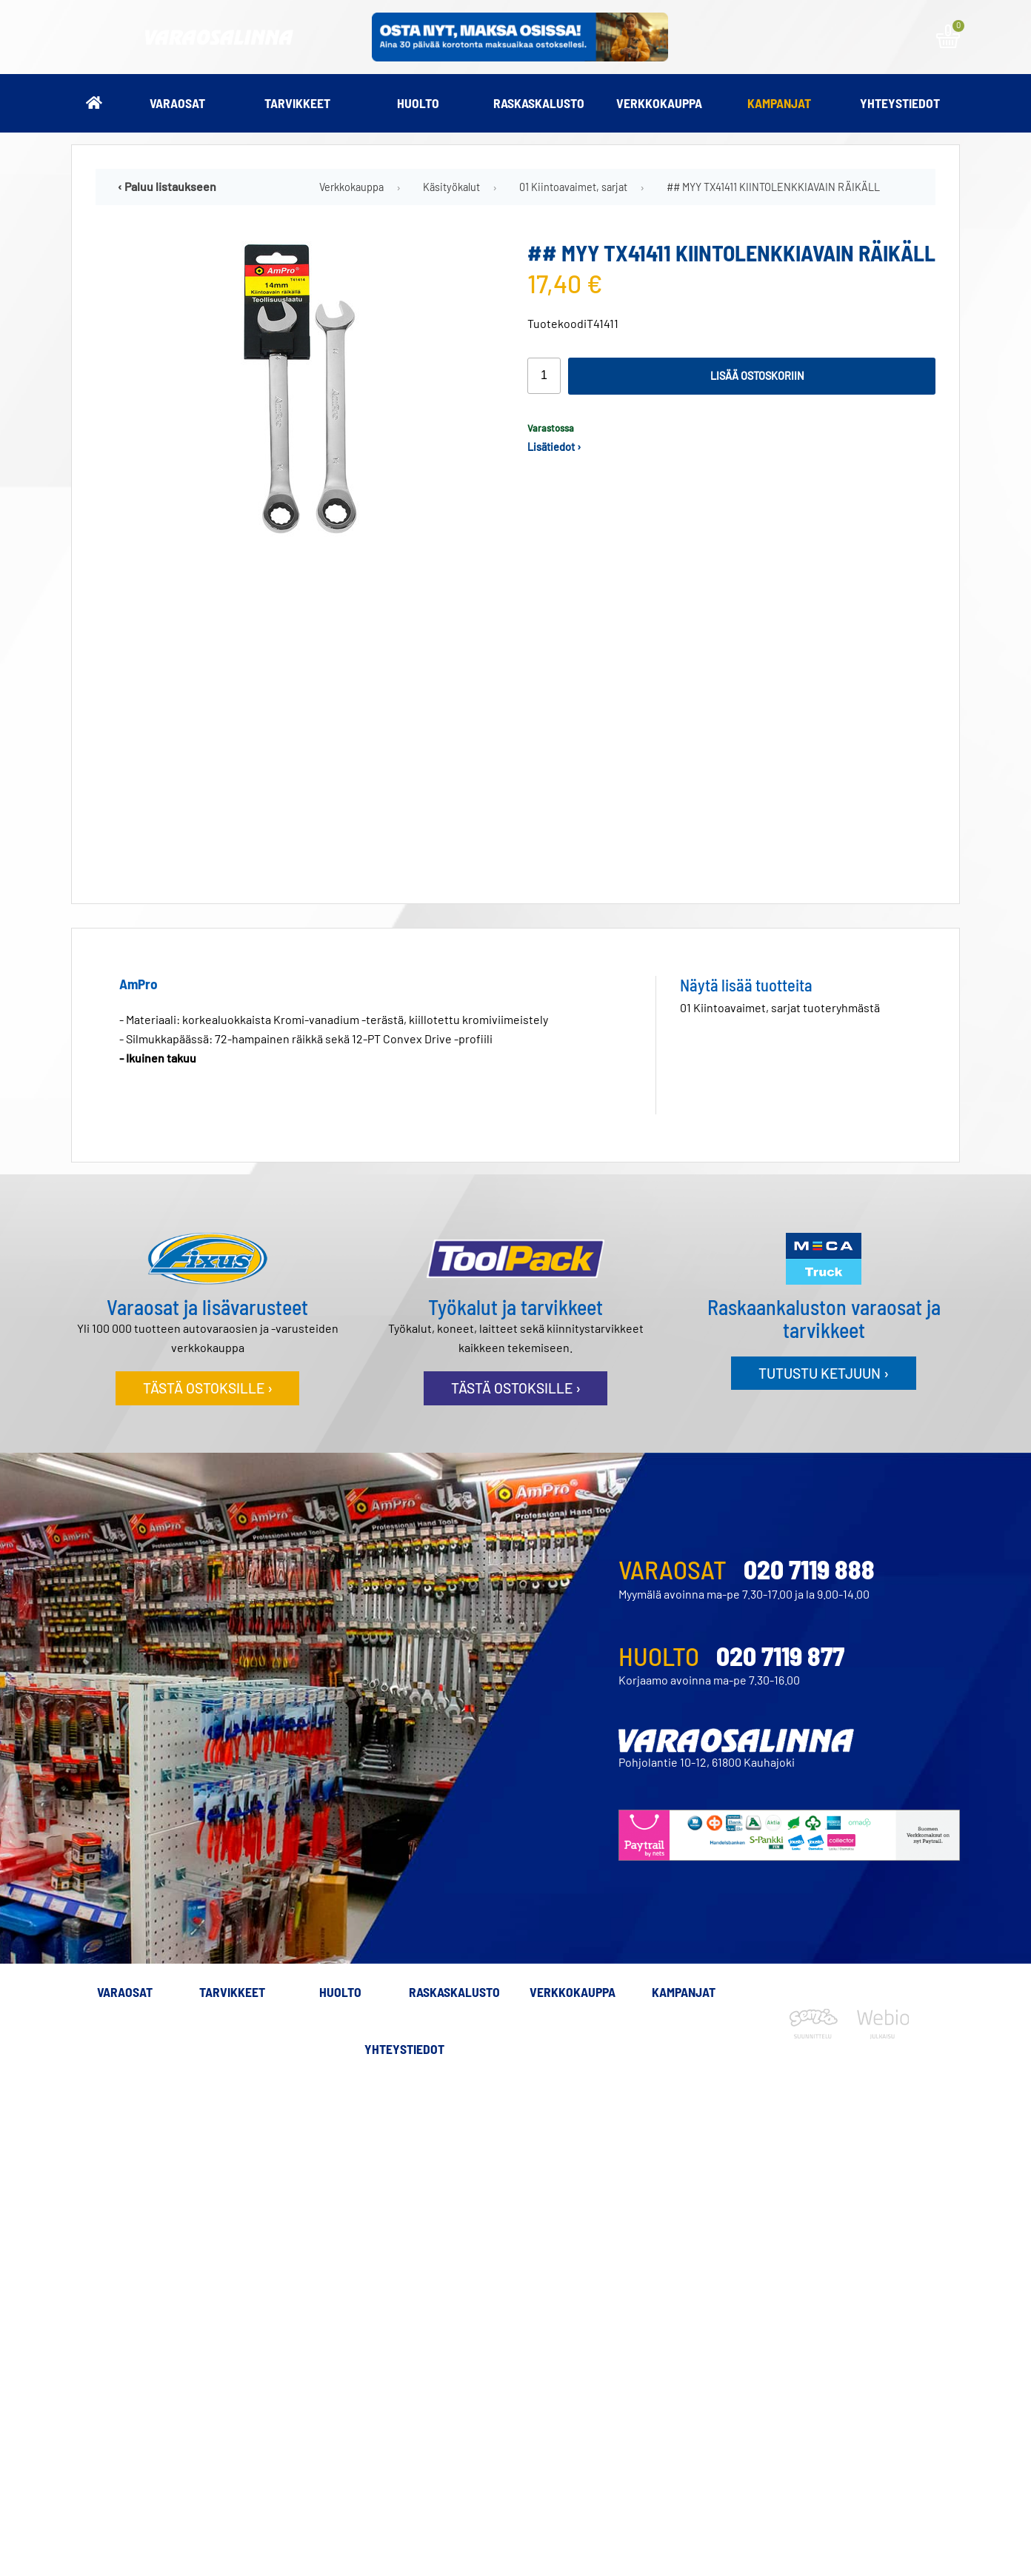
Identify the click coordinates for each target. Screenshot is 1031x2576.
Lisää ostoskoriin (757, 375)
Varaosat (177, 103)
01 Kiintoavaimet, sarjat (573, 187)
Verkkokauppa (659, 103)
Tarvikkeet (297, 103)
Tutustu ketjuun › (823, 1364)
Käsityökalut (451, 187)
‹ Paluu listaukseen (167, 186)
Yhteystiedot (900, 103)
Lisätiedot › (554, 447)
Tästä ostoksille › (208, 1379)
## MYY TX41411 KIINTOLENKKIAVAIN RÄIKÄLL (773, 187)
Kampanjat (779, 103)
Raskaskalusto (538, 103)
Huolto (418, 103)
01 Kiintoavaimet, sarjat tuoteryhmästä (780, 998)
